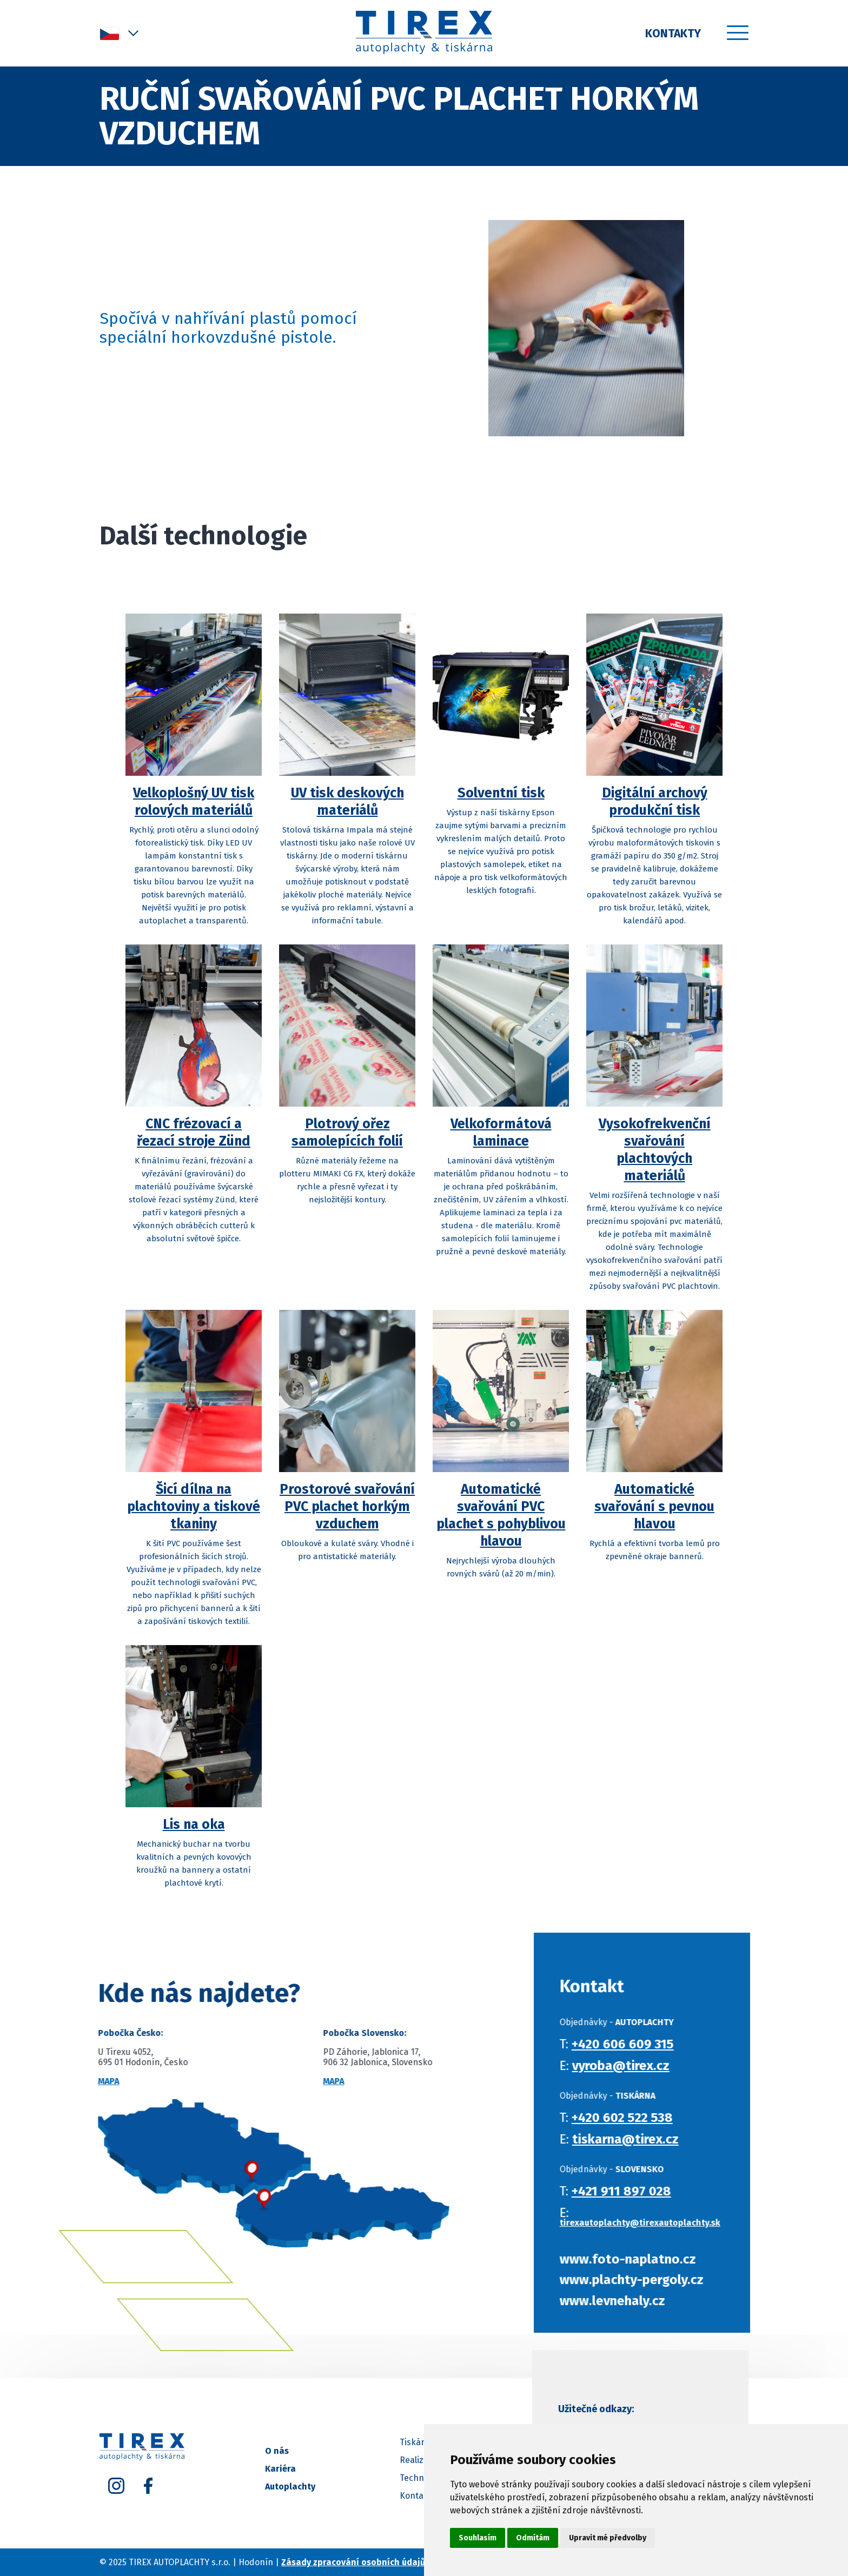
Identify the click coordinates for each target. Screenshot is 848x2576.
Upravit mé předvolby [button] (607, 2537)
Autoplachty (290, 2486)
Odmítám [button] (532, 2537)
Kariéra (280, 2469)
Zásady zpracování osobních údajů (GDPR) (368, 2562)
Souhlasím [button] (477, 2537)
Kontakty (673, 33)
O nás (277, 2451)
